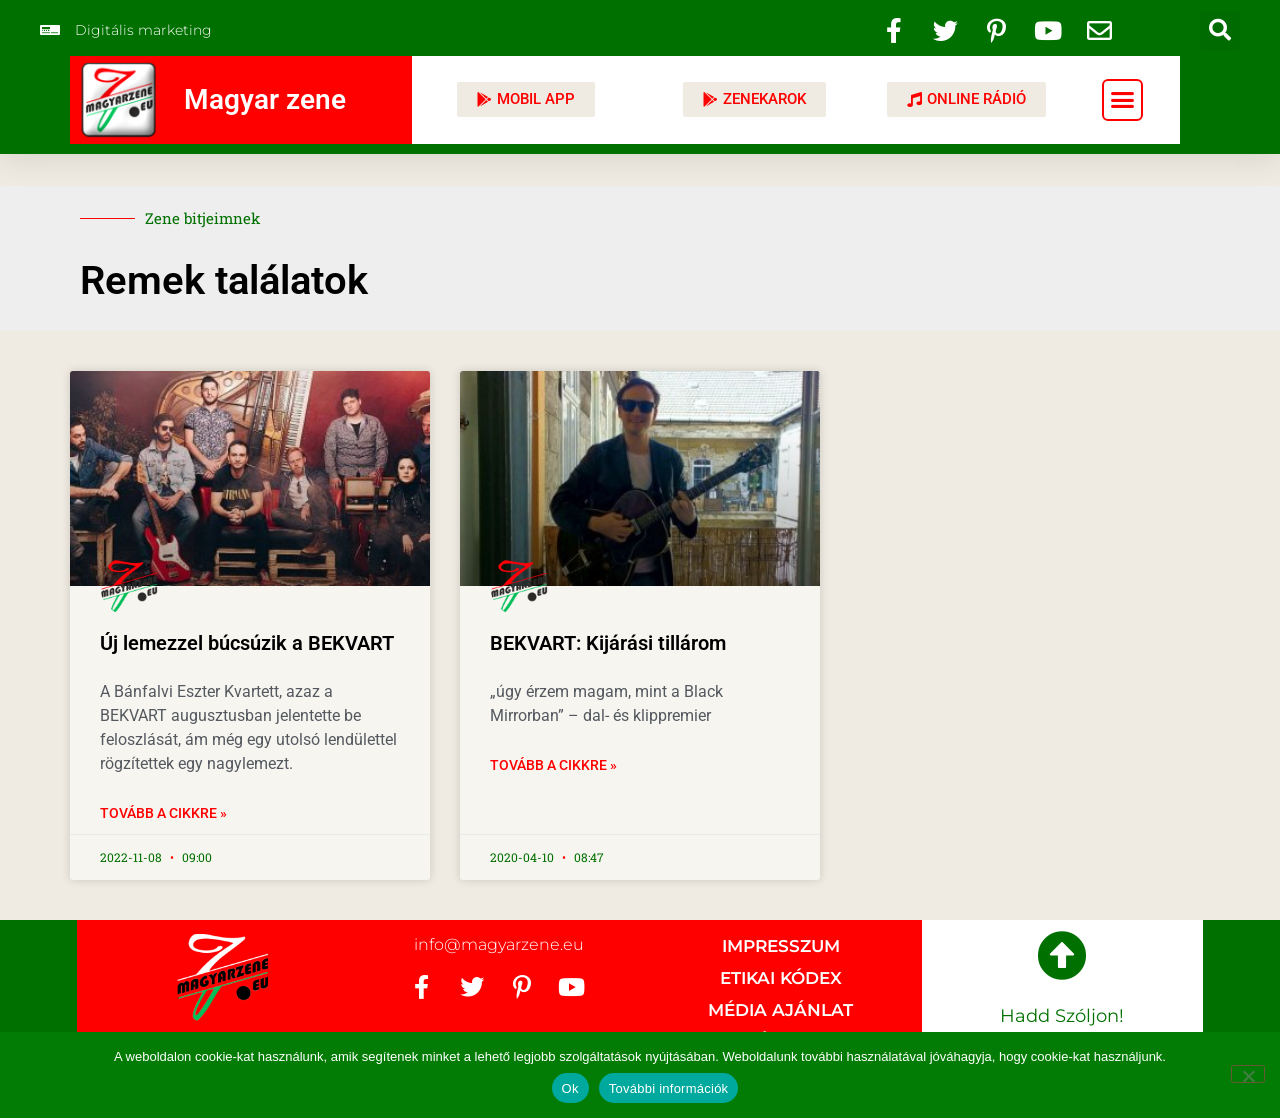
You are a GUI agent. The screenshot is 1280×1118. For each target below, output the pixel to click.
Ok (570, 1088)
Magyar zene (265, 99)
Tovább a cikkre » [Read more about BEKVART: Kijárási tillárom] (553, 765)
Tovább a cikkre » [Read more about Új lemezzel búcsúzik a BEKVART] (163, 813)
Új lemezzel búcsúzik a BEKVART (247, 643)
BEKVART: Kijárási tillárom (608, 643)
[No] (1248, 1074)
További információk (669, 1088)
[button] (1220, 30)
